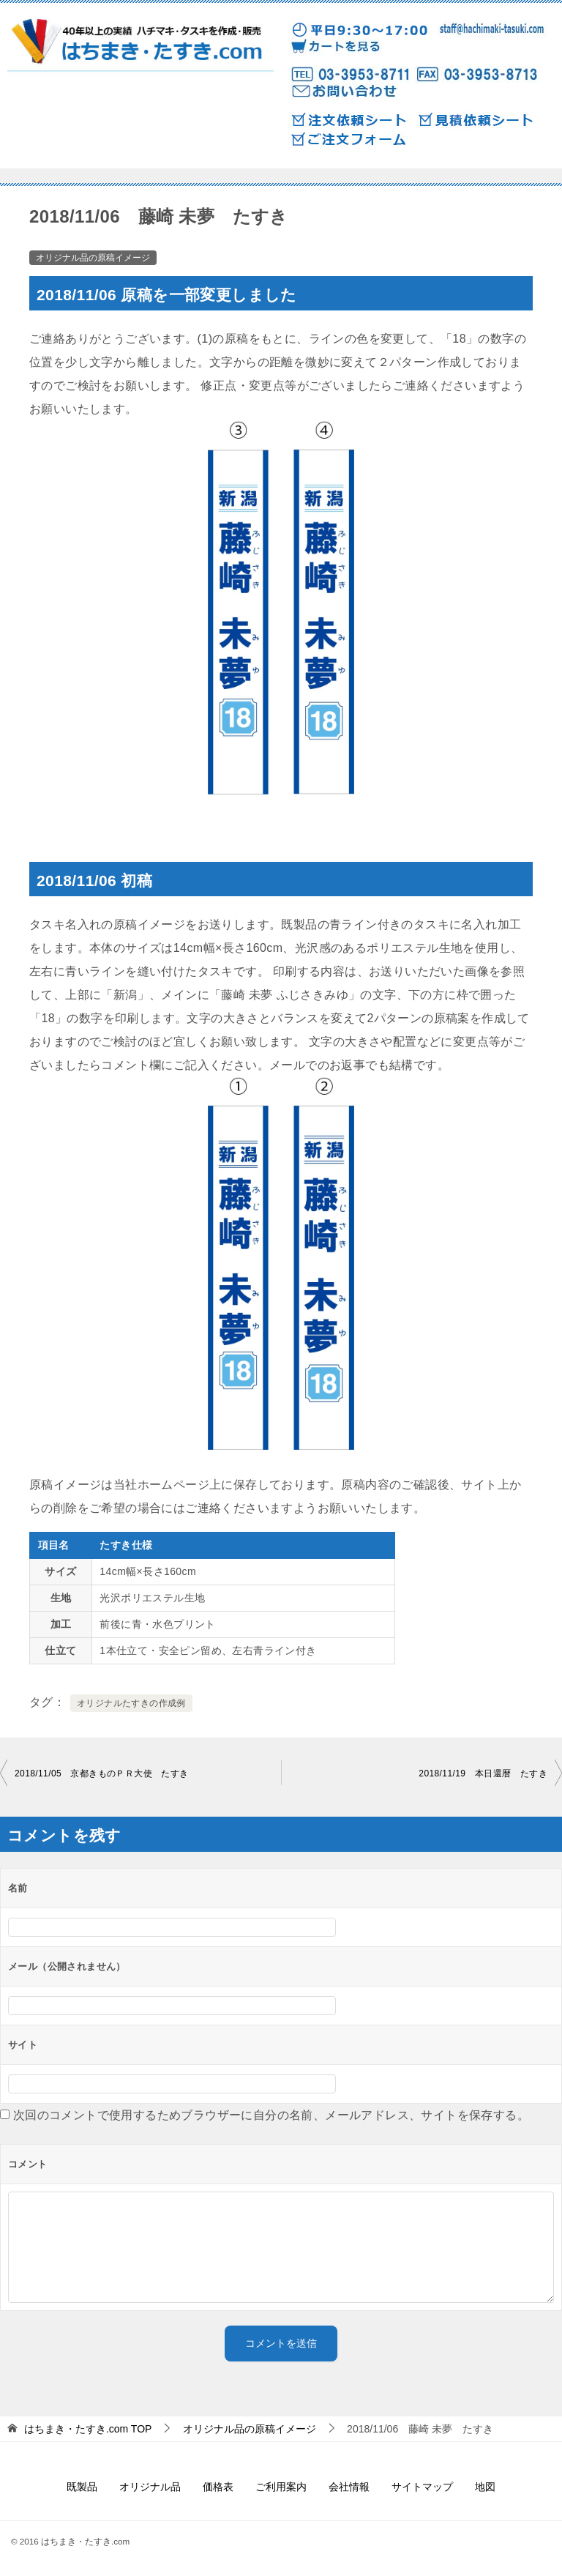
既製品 (82, 2487)
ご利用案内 (281, 2487)
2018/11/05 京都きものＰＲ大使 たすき (102, 1773)
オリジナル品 (150, 2487)
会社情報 (349, 2487)
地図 (485, 2487)
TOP (88, 2429)
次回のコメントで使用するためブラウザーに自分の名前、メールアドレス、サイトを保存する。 (271, 2115)
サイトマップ (422, 2487)
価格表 (218, 2487)
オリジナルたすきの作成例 (131, 1703)
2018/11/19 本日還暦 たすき (483, 1773)
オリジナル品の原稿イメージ (93, 258)
